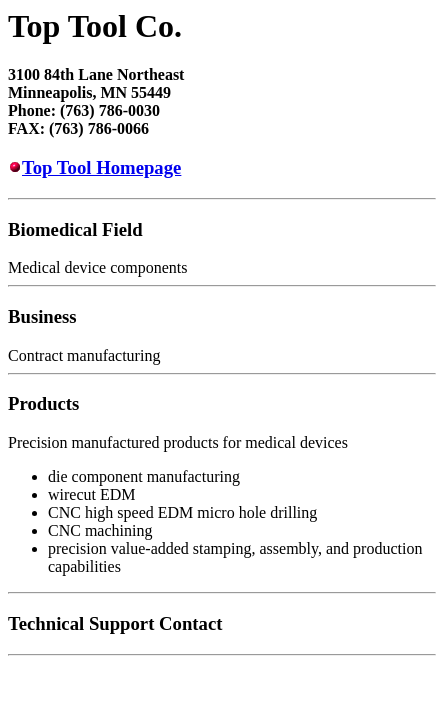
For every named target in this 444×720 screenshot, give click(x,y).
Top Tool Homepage (101, 167)
